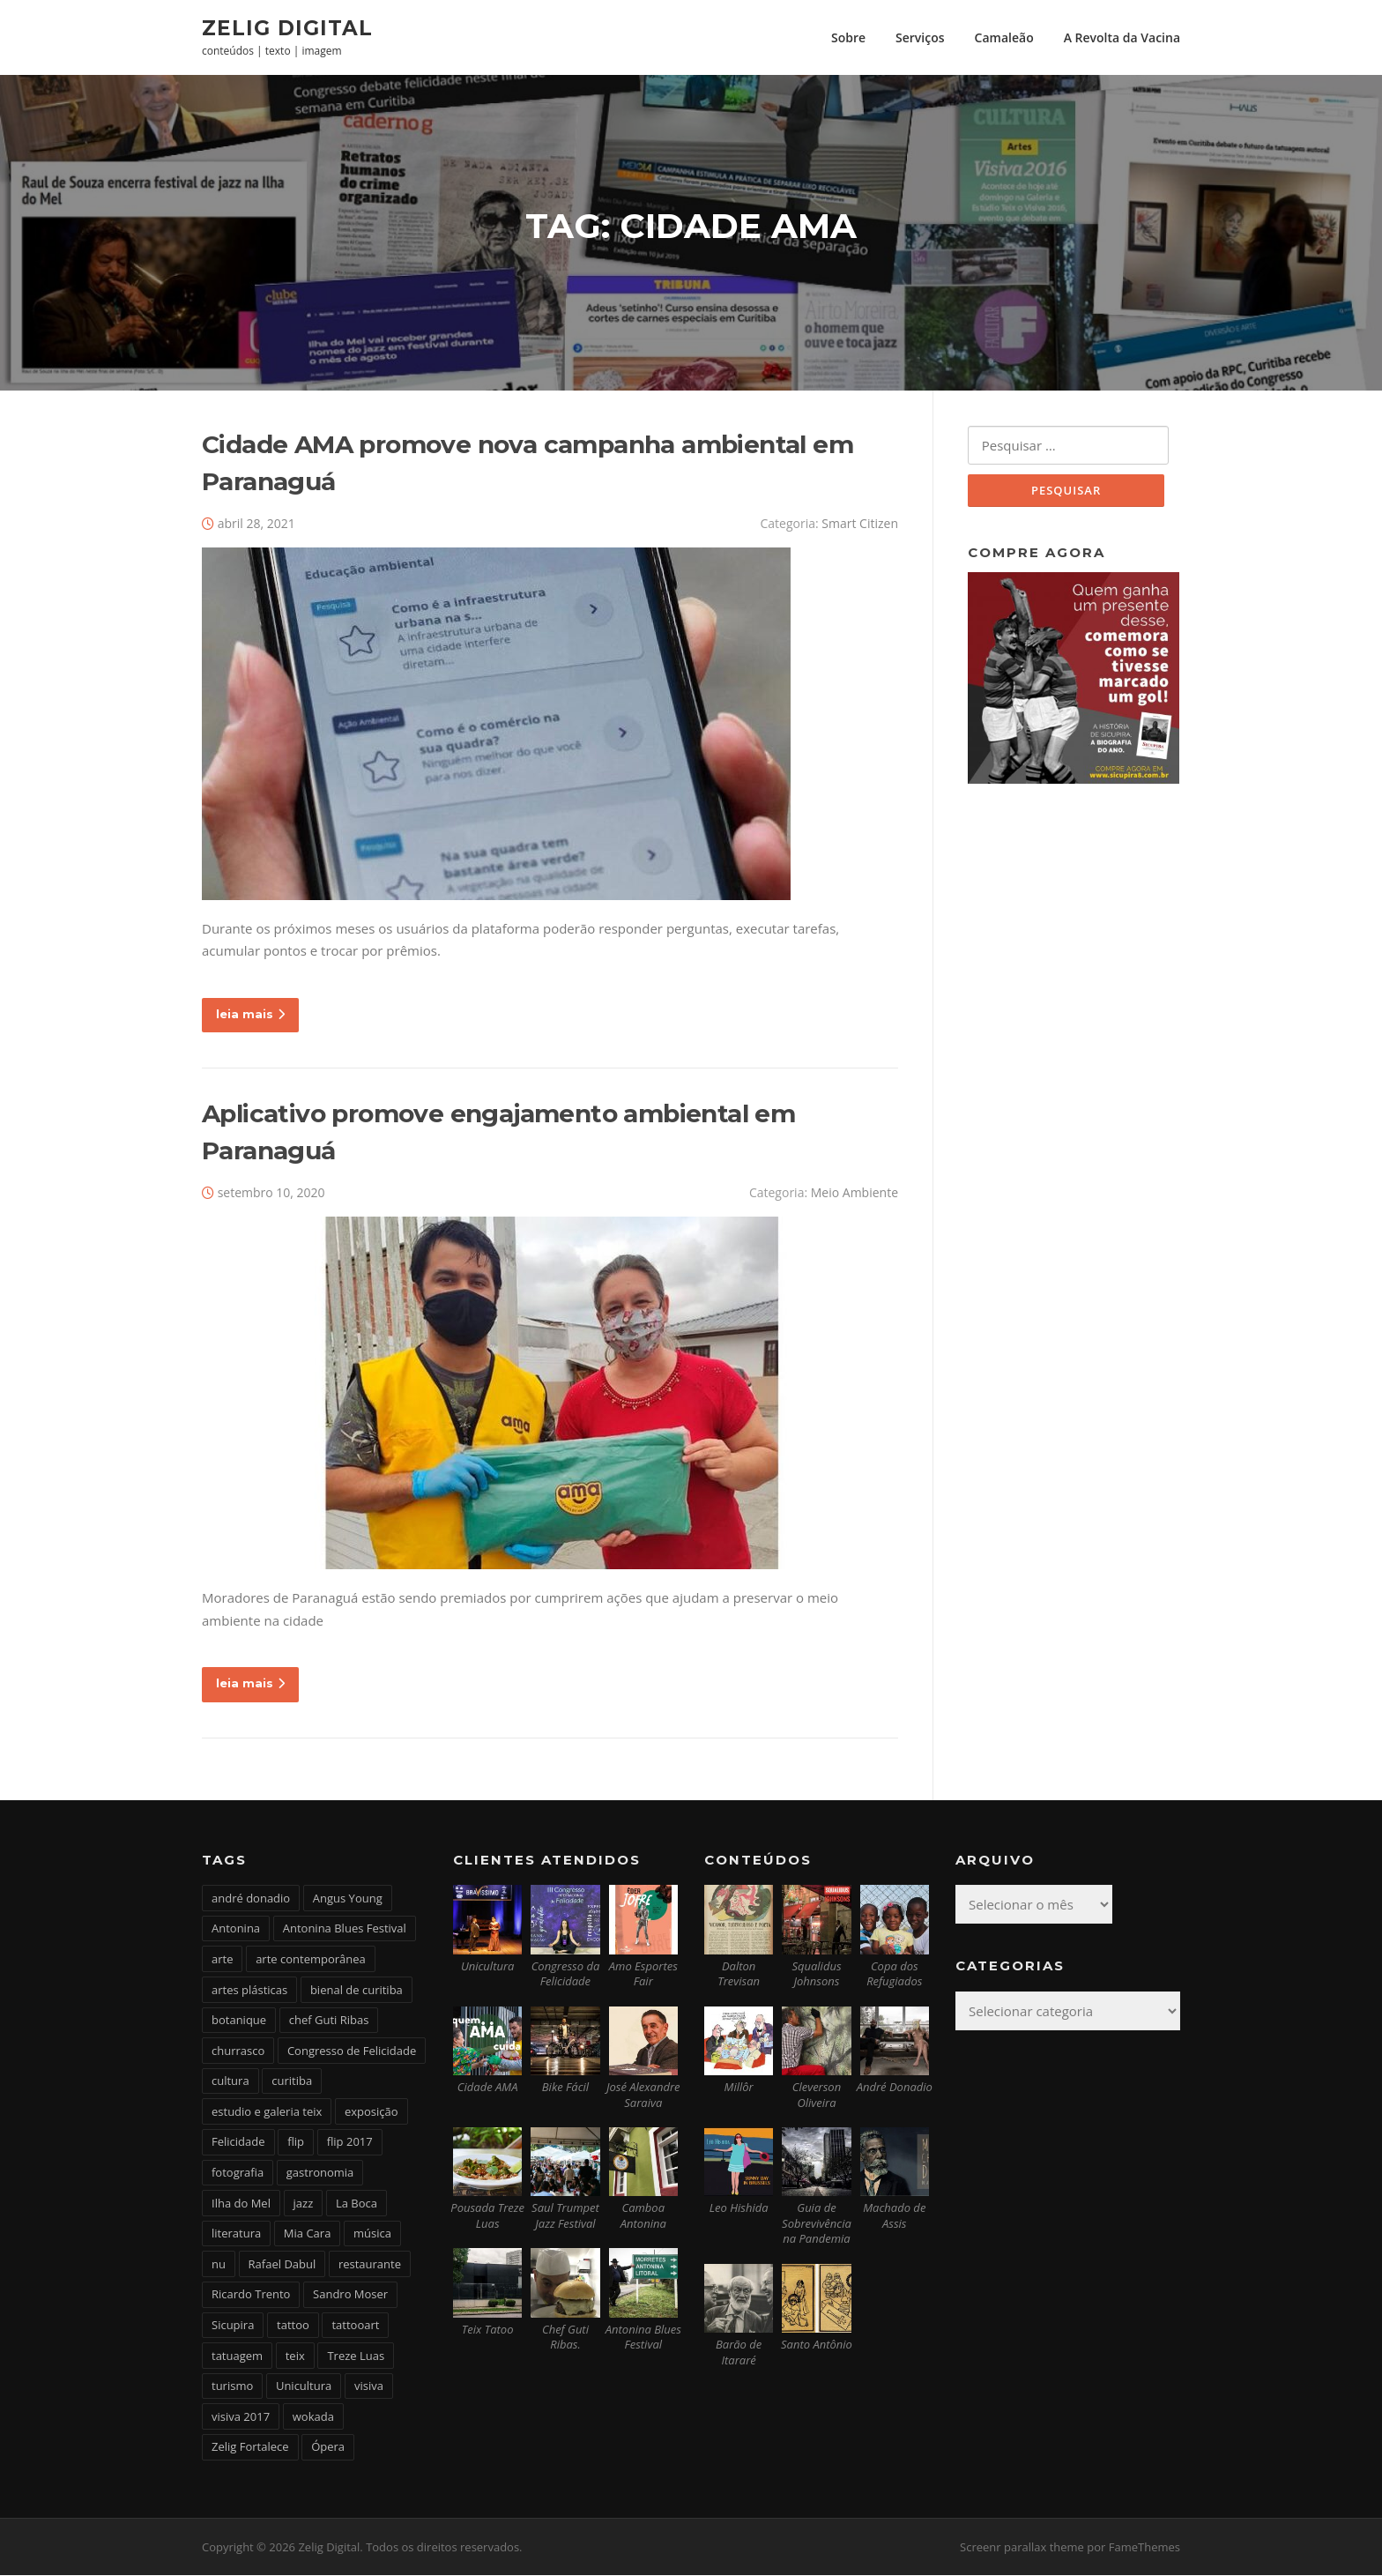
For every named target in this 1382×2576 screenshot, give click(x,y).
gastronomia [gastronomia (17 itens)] (320, 2173)
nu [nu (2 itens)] (219, 2265)
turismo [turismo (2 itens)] (232, 2386)
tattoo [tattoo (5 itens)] (293, 2326)
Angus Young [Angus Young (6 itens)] (348, 1899)
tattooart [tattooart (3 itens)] (355, 2326)
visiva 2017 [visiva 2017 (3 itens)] (241, 2417)
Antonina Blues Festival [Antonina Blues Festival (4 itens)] (344, 1930)
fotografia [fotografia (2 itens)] (238, 2173)
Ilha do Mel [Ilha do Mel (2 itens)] (241, 2204)
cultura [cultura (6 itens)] (230, 2082)
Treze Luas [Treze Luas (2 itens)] (355, 2356)
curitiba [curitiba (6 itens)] (291, 2082)
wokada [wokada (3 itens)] (313, 2417)
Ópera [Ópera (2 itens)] (328, 2448)
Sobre (848, 37)
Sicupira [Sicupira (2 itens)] (233, 2326)
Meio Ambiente (854, 1194)
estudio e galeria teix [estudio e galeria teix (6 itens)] (267, 2112)
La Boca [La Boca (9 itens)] (356, 2204)
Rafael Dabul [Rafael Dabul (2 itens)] (282, 2265)
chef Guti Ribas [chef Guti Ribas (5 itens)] (329, 2021)
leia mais (250, 1015)
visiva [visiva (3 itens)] (368, 2386)
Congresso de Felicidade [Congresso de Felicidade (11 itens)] (351, 2051)
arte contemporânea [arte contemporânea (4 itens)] (311, 1960)
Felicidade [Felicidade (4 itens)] (238, 2143)
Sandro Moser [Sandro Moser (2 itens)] (350, 2296)
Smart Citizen (859, 524)
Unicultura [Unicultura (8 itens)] (303, 2386)
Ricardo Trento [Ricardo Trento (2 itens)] (251, 2296)
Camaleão (1004, 37)
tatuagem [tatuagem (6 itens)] (237, 2356)
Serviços (920, 37)
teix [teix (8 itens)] (295, 2356)
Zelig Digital (287, 27)
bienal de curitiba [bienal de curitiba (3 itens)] (356, 1991)
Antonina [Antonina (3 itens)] (236, 1930)
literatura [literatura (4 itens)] (236, 2235)
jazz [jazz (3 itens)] (303, 2204)
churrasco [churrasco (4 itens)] (238, 2051)
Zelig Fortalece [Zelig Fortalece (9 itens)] (250, 2448)
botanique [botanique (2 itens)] (239, 2021)
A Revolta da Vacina (1122, 37)
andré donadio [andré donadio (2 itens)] (251, 1899)
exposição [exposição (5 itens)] (371, 2112)
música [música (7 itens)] (372, 2235)
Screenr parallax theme (1022, 2548)
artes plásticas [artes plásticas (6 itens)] (249, 1991)
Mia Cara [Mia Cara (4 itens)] (307, 2235)
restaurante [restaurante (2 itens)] (369, 2265)
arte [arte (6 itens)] (222, 1960)
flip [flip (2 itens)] (295, 2143)
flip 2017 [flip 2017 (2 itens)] (350, 2143)
